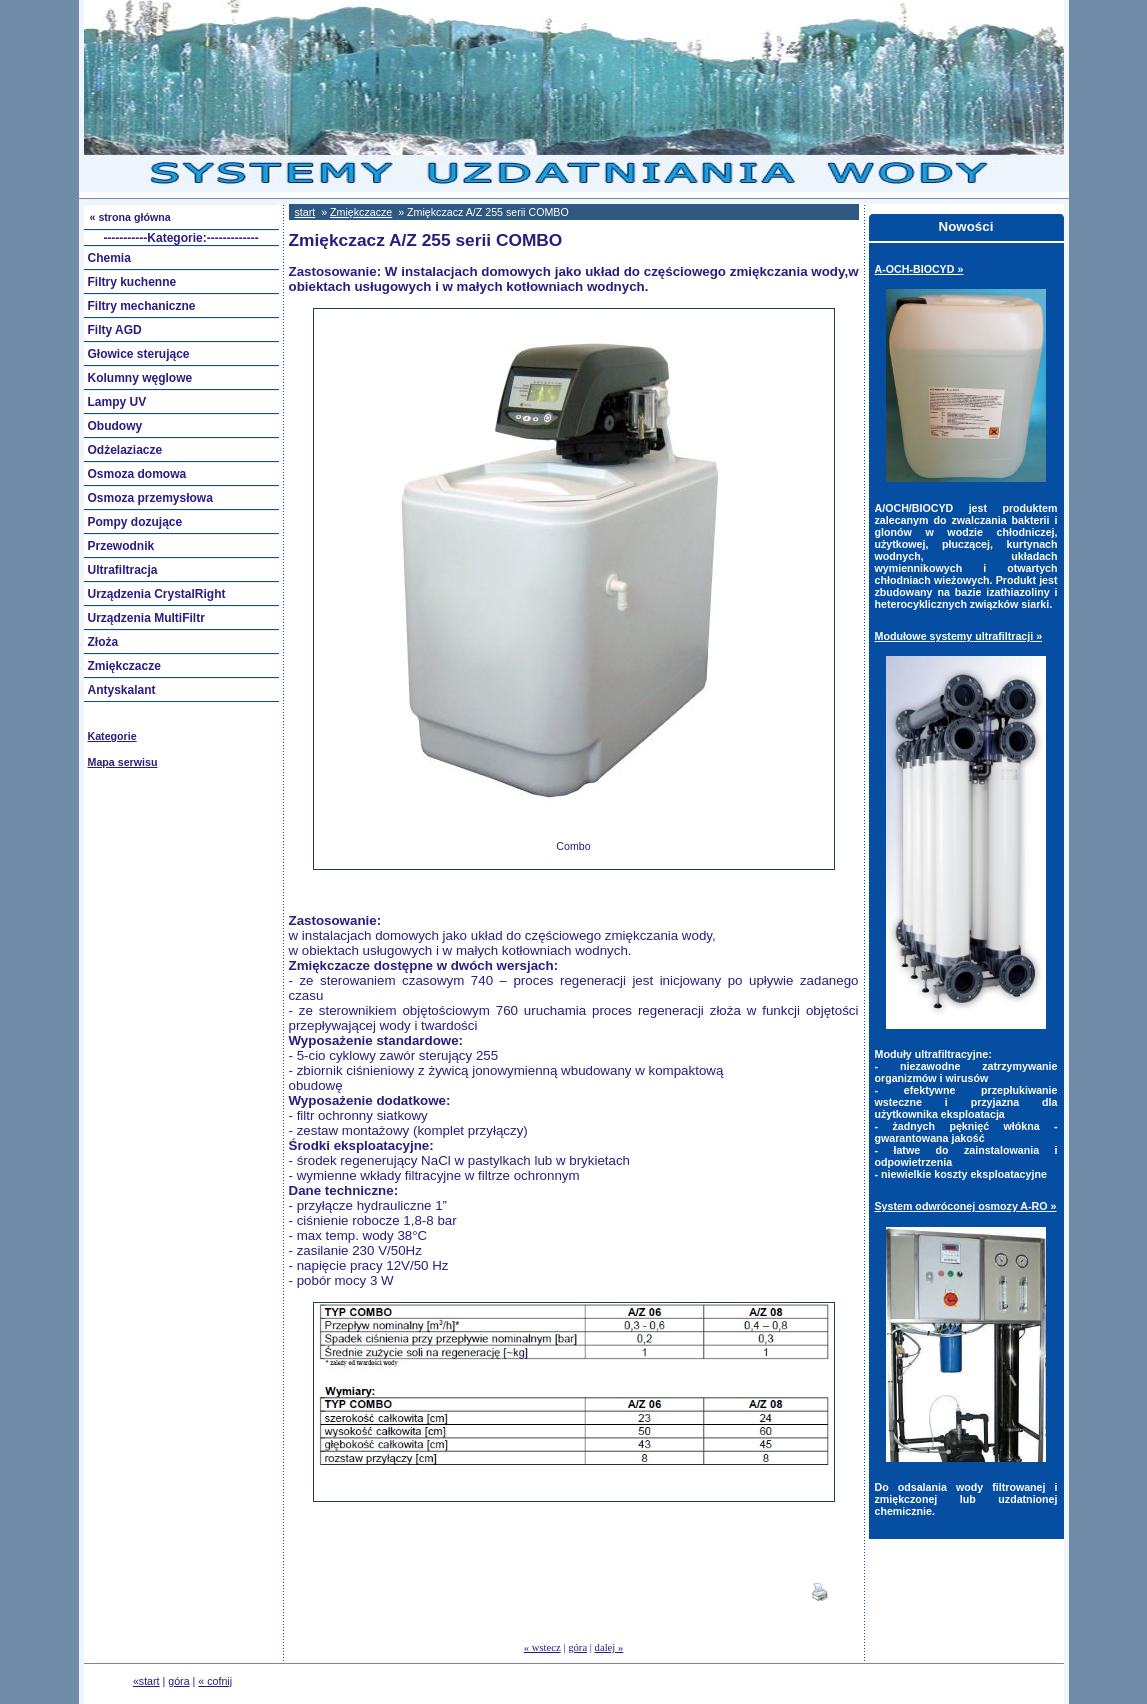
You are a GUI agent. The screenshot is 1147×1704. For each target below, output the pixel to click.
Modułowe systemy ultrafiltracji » (959, 636)
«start (146, 1681)
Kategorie (112, 736)
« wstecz (542, 1647)
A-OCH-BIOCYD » (919, 269)
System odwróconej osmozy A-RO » (966, 1206)
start (305, 212)
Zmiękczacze (361, 212)
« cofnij (215, 1681)
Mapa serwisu (123, 762)
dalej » (609, 1647)
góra (577, 1647)
